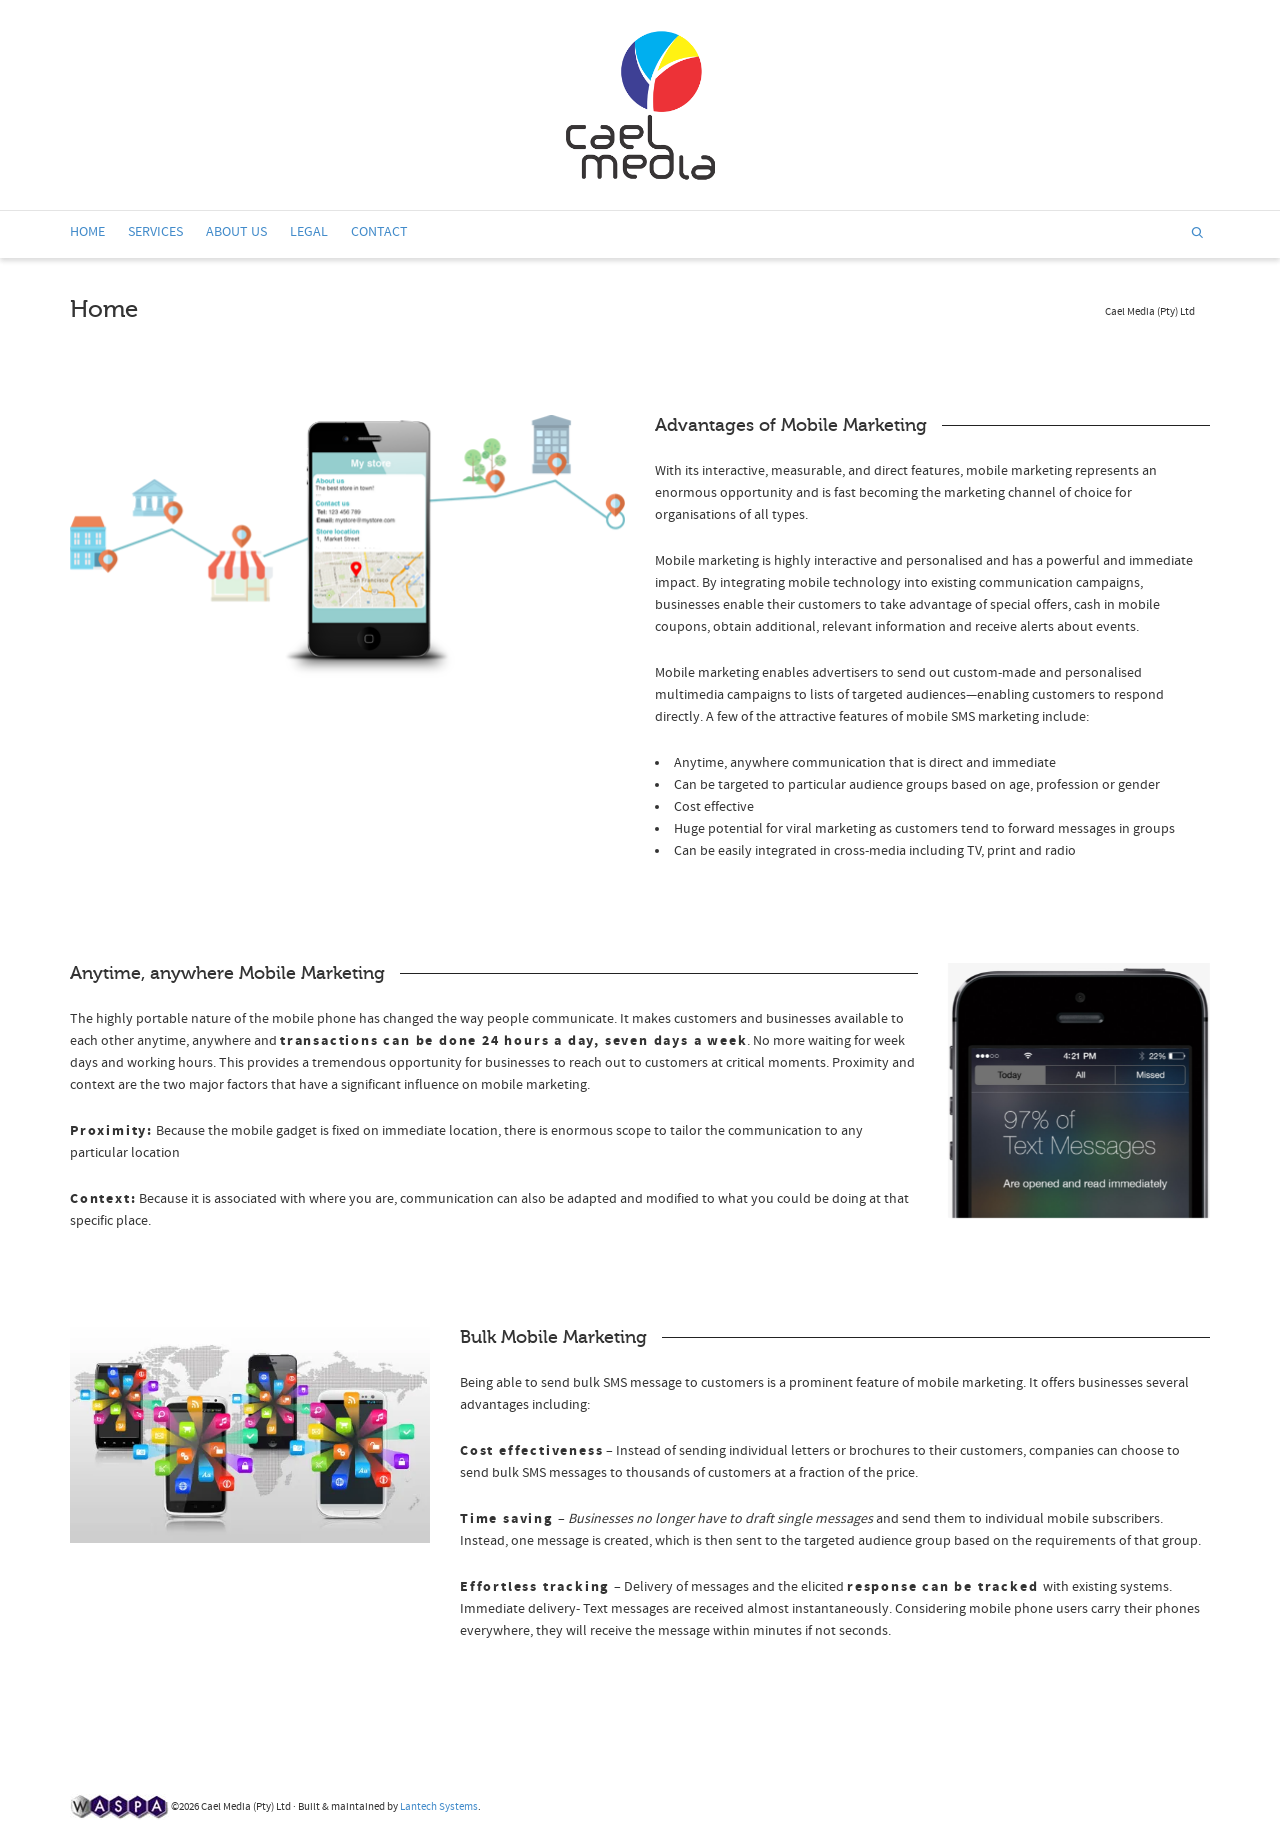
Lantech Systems (439, 1807)
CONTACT (379, 232)
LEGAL (309, 232)
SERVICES (155, 232)
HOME (87, 235)
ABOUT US (236, 232)
